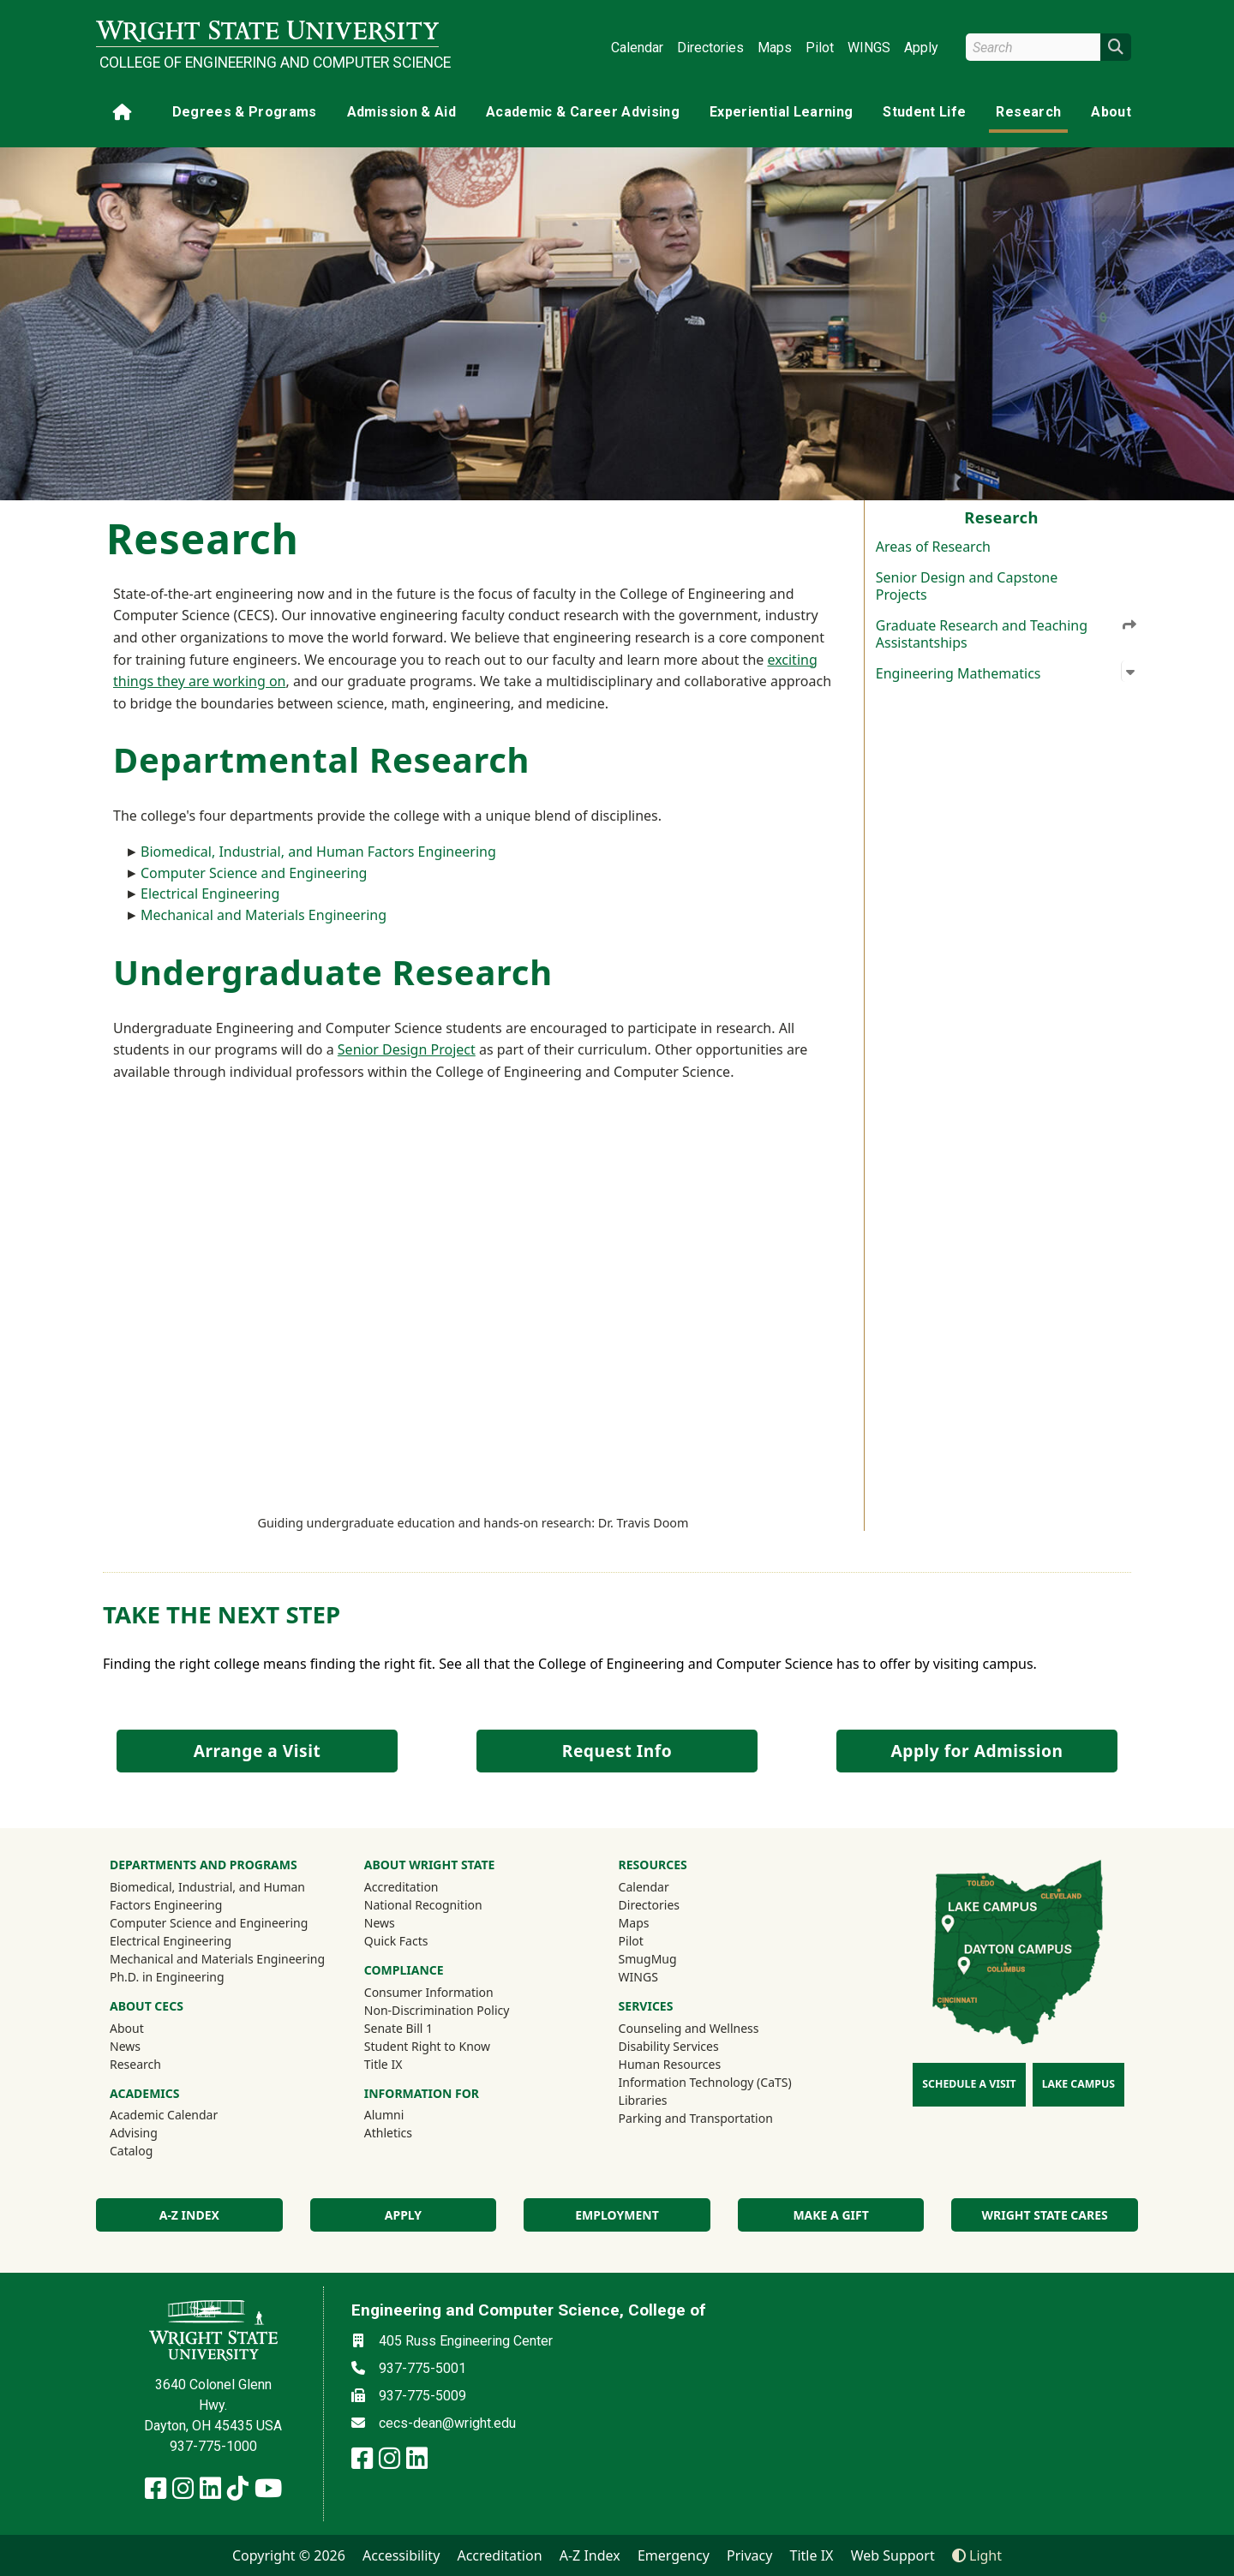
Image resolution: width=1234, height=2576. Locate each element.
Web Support (893, 2555)
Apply (921, 47)
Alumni (407, 2114)
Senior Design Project (407, 1049)
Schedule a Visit (968, 2084)
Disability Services (669, 2046)
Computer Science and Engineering (254, 873)
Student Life (924, 112)
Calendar (637, 47)
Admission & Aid (401, 112)
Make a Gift (830, 2215)
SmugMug (670, 1958)
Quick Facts (396, 1941)
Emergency (674, 2555)
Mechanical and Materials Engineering (263, 914)
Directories (710, 47)
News (125, 2046)
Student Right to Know (427, 2046)
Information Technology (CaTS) (705, 2082)
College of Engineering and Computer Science (269, 62)
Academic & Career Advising (583, 112)
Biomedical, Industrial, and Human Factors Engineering (318, 851)
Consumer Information (429, 1992)
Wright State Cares (1045, 2215)
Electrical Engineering (210, 893)
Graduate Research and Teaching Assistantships (1007, 633)
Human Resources (670, 2064)
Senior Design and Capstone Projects (966, 586)
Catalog (131, 2151)
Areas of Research (933, 546)
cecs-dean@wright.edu (447, 2423)
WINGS (869, 47)
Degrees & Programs (244, 112)
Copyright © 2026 (288, 2555)
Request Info (617, 1750)
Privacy (749, 2555)
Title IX (383, 2064)
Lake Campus (1078, 2084)
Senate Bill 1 (398, 2028)
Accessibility (401, 2555)
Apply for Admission (977, 1750)
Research (1028, 112)
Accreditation (401, 1887)
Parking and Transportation (696, 2118)
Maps (775, 47)
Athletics (411, 2132)
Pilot (820, 47)
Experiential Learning (781, 112)
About (1111, 112)
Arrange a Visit (257, 1750)
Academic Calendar (164, 2115)
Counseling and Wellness (689, 2028)
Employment (616, 2215)
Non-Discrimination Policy (437, 2010)
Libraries (643, 2100)
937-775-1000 (213, 2446)
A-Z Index (590, 2555)
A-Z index (189, 2215)
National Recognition (423, 1905)
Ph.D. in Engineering (167, 1977)
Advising (134, 2133)
